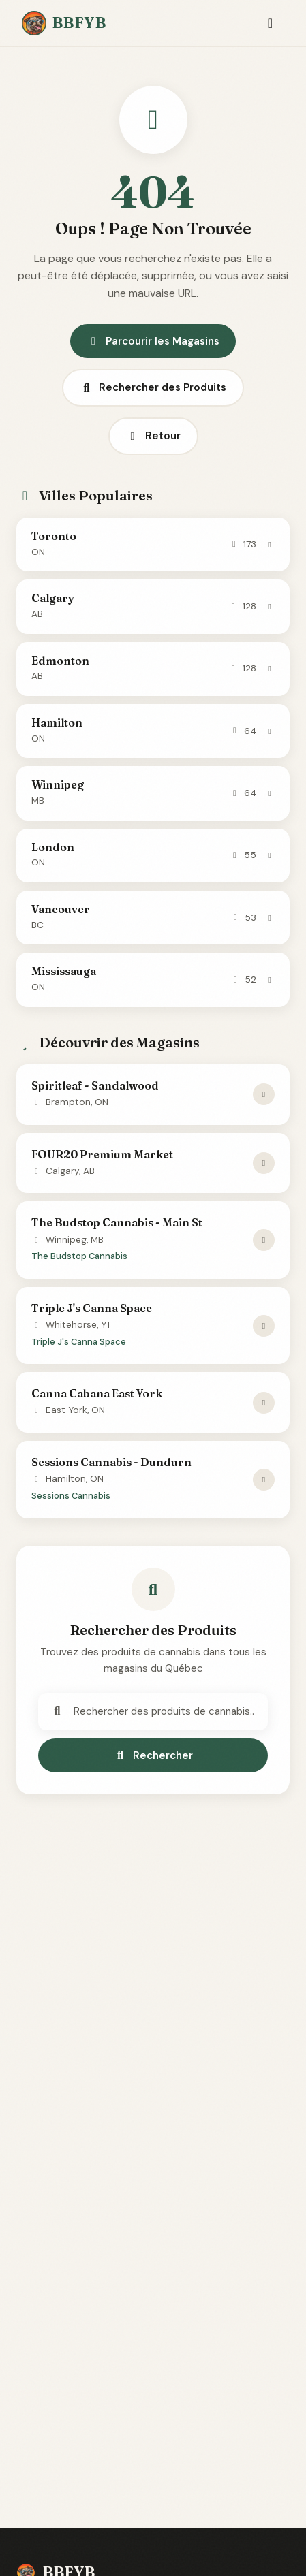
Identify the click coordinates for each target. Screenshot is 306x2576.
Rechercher (153, 1755)
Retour (153, 436)
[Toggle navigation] (270, 23)
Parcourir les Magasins (153, 341)
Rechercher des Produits (153, 387)
